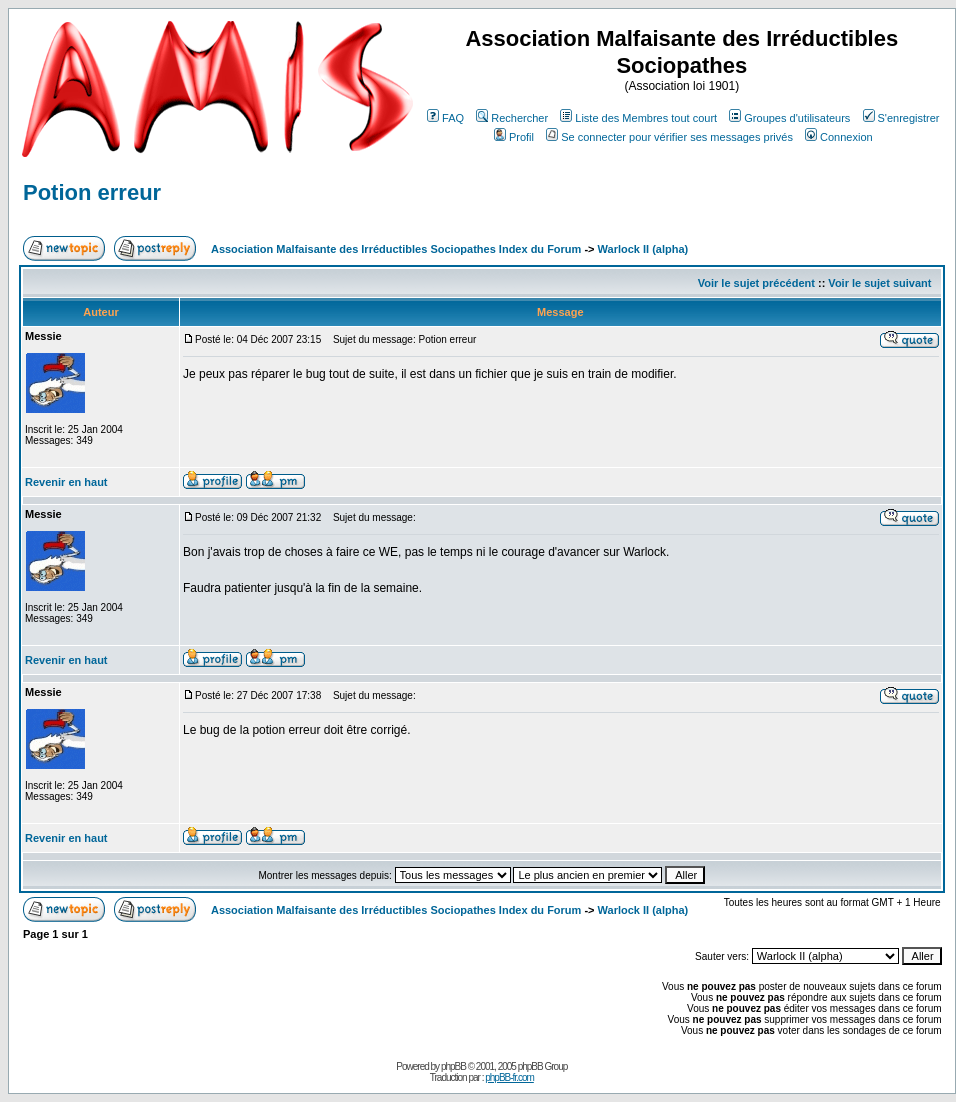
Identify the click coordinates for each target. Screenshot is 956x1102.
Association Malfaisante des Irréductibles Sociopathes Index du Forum (396, 249)
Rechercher (512, 118)
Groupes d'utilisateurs (789, 118)
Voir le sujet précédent (756, 283)
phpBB (453, 1066)
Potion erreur (92, 192)
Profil (514, 137)
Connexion (839, 137)
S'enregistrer (901, 118)
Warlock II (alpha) (643, 249)
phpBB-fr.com (509, 1077)
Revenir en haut (66, 482)
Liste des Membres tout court (638, 118)
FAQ (445, 118)
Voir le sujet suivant (879, 283)
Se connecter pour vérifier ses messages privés (669, 137)
